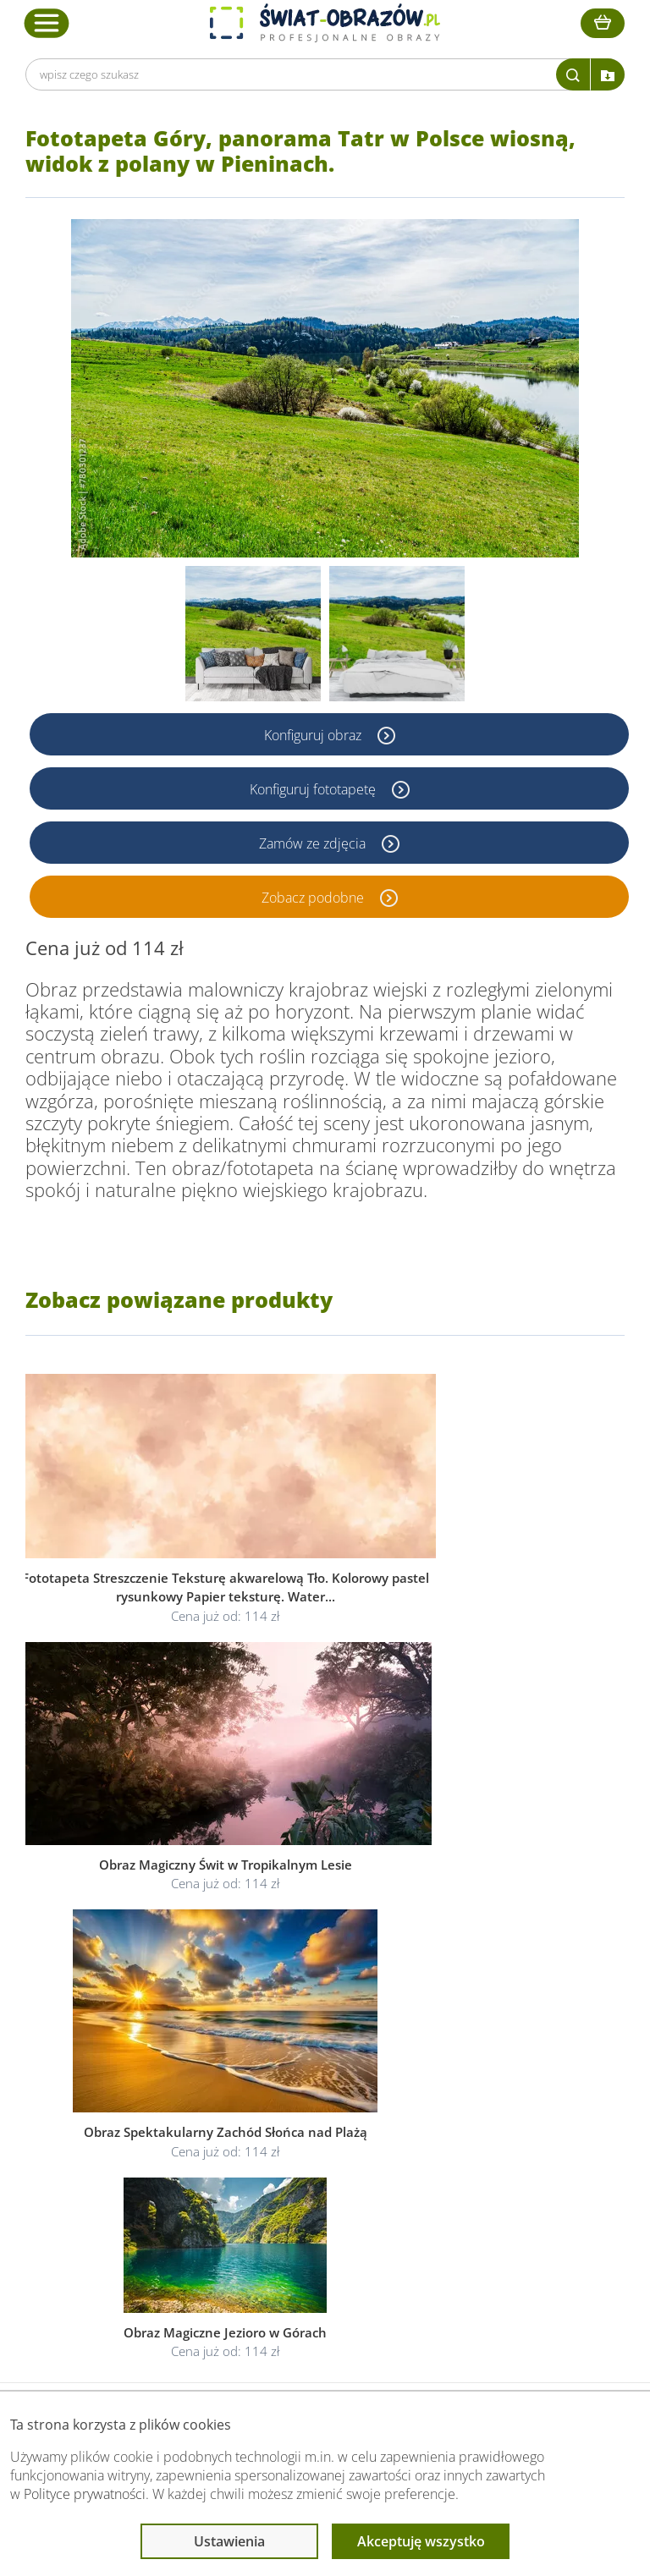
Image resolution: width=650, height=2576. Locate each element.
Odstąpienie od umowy (323, 2212)
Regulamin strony (307, 2151)
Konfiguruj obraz (314, 734)
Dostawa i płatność (146, 2191)
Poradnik (473, 2151)
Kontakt (116, 2232)
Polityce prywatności (85, 2494)
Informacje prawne (315, 2118)
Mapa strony (482, 2212)
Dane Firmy (125, 2151)
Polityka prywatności (315, 2171)
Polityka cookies (304, 2191)
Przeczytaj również (502, 2118)
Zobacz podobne (314, 896)
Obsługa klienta (138, 2118)
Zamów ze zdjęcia (314, 842)
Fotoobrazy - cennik (502, 2171)
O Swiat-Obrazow (141, 2171)
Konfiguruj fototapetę (314, 788)
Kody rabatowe (135, 2212)
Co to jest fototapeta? (507, 2191)
